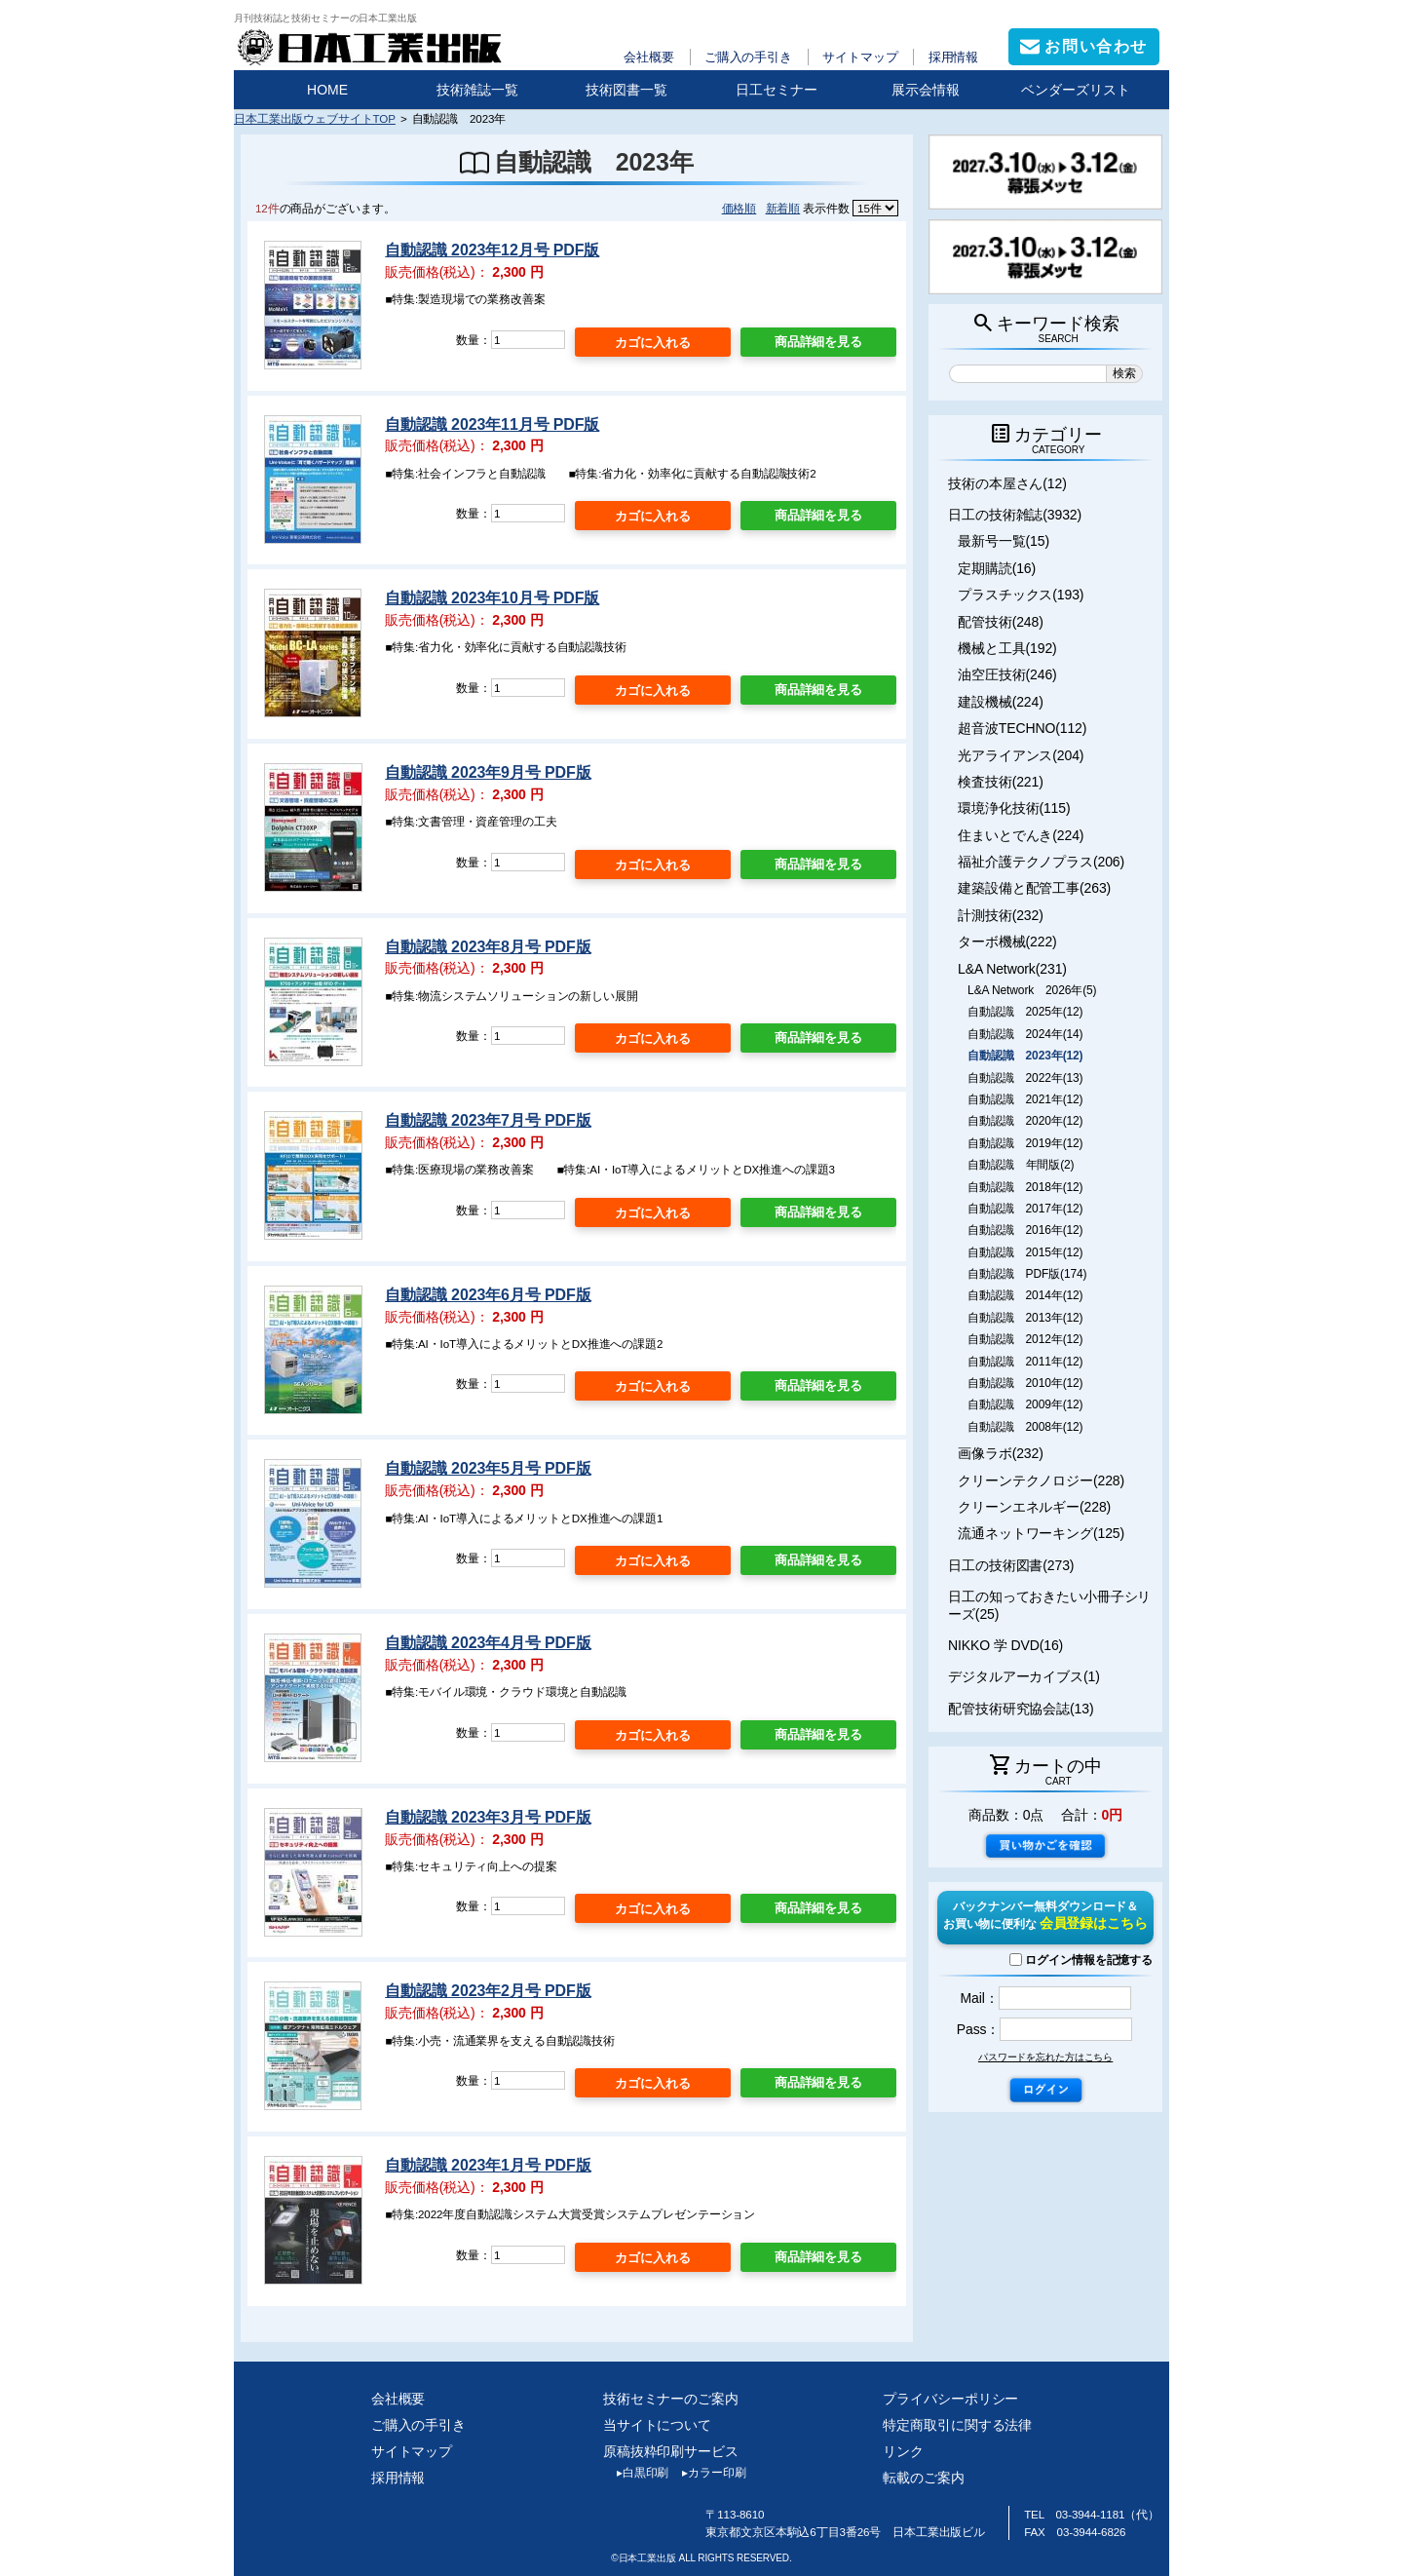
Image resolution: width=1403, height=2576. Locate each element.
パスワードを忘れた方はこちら (1045, 2057)
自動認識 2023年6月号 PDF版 (487, 1295)
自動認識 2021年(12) (1024, 1099)
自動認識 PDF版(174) (1026, 1274)
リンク (903, 2451)
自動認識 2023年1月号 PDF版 (487, 2165)
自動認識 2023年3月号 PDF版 (487, 1817)
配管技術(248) (1000, 622)
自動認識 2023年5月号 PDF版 (487, 1468)
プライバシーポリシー (950, 2398)
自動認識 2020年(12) (1024, 1121)
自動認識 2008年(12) (1024, 1427)
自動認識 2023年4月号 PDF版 (487, 1642)
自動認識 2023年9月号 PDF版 (487, 772)
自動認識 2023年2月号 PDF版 (487, 1990)
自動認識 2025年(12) (1024, 1012)
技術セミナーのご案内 (671, 2398)
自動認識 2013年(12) (1024, 1318)
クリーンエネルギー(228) (1034, 1507)
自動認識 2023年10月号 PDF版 (492, 598)
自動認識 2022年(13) (1024, 1078)
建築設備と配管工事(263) (1034, 888)
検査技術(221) (1000, 781)
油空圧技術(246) (1007, 674)
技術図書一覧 (626, 89)
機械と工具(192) (1007, 648)
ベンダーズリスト (1075, 89)
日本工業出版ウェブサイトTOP (315, 118)
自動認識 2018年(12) (1024, 1187)
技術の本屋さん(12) (1007, 483)
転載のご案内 (923, 2477)
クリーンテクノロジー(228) (1041, 1480)
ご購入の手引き (748, 57)
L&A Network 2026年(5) (1031, 990)
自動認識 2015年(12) (1024, 1252)
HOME (327, 89)
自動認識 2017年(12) (1024, 1208)
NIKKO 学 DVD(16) (1005, 1645)
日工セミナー (776, 89)
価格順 (739, 208)
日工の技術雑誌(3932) (1014, 514)
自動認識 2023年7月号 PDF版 (487, 1120)
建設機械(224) (1000, 702)
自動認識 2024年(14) (1024, 1034)
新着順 (783, 208)
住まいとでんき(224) (1020, 835)
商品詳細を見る (818, 341)
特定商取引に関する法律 (957, 2425)
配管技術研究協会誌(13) (1020, 1708)
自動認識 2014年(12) (1024, 1295)
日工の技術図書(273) (1011, 1565)
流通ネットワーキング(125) (1041, 1533)
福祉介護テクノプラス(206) (1041, 861)
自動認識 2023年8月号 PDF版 (487, 947)
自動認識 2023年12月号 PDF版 (492, 250)
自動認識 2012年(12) (1024, 1339)
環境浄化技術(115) (1014, 808)
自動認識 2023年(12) (1024, 1055)
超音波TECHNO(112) (1022, 728)
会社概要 (649, 57)
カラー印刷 (706, 2473)
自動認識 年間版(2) (1020, 1165)
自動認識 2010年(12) (1024, 1383)
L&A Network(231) (1012, 969)
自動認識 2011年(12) (1024, 1361)
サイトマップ (859, 57)
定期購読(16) (997, 568)
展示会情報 (925, 89)
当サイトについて (657, 2425)
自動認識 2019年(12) (1024, 1143)
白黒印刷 (635, 2473)
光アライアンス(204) (1020, 755)
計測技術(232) (1000, 915)
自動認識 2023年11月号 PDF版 (492, 424)
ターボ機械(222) (1007, 941)
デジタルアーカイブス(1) (1024, 1676)
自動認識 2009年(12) (1024, 1404)
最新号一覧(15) (1003, 541)
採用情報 (954, 57)
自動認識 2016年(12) (1024, 1230)
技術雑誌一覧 (477, 89)
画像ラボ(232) (1000, 1453)
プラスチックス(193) (1020, 594)
